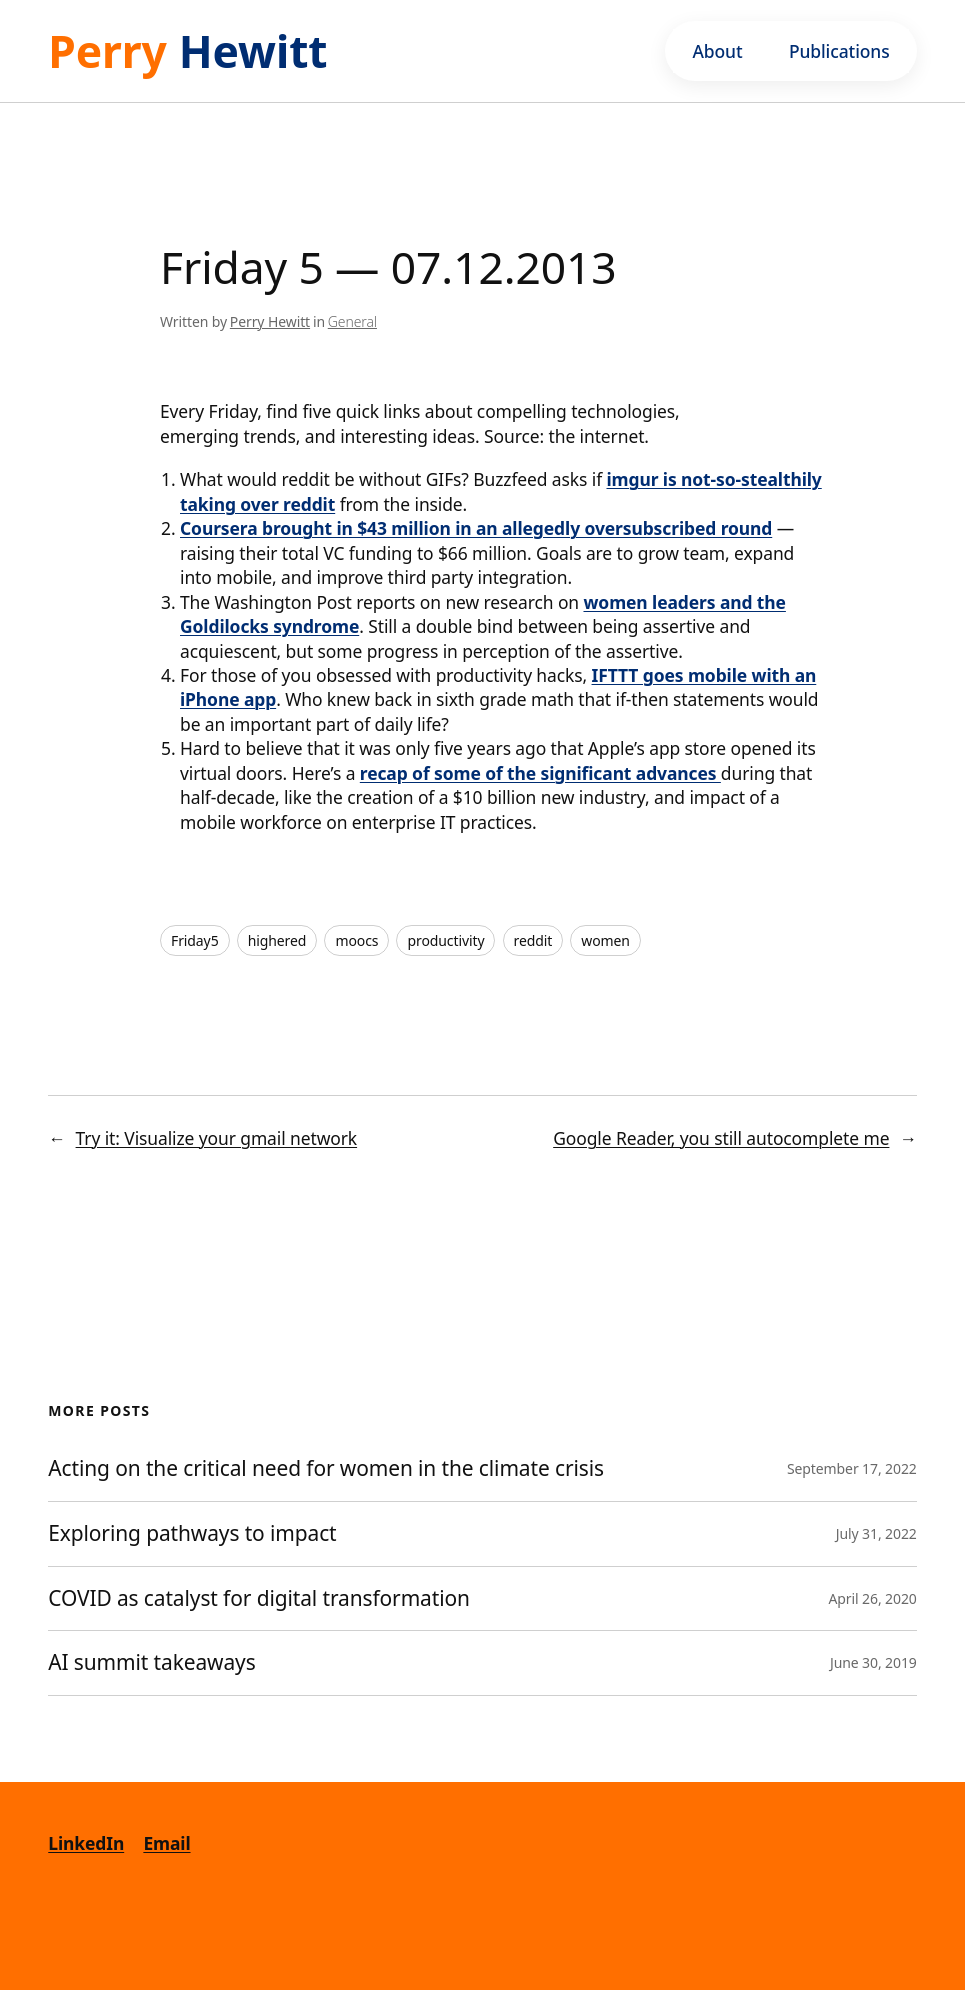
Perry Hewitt (270, 321)
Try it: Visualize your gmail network (217, 1138)
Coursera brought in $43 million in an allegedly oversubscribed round (476, 528)
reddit (533, 940)
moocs (356, 940)
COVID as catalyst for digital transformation (261, 1599)
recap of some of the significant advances (540, 773)
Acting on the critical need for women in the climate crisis (326, 1469)
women (605, 940)
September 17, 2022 (852, 1468)
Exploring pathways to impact (192, 1534)
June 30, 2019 (873, 1662)
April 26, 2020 (873, 1598)
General (352, 321)
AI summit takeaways (151, 1663)
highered (277, 940)
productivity (445, 940)
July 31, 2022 (876, 1533)
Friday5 (195, 940)
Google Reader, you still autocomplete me (721, 1138)
